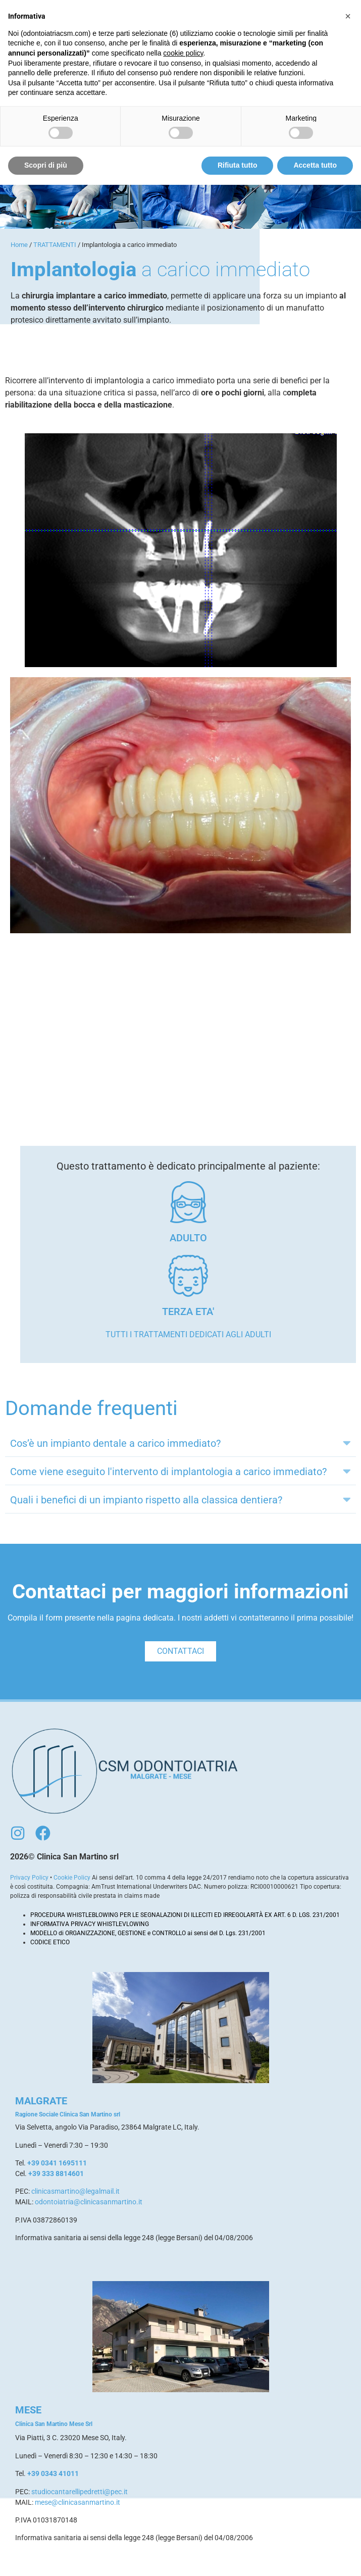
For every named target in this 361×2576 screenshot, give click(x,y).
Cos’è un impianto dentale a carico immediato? (115, 1443)
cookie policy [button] (183, 53)
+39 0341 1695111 (57, 2163)
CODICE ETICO (50, 1942)
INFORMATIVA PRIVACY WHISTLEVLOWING (89, 1924)
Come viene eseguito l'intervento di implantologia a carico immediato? (168, 1472)
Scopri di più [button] (45, 165)
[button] (180, 1443)
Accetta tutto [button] (315, 165)
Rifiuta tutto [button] (237, 165)
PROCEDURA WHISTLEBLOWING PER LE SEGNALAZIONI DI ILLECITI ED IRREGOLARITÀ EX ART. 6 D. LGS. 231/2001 (185, 1914)
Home (19, 244)
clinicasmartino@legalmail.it (75, 2191)
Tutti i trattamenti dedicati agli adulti (188, 1334)
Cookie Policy (72, 1877)
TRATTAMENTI (54, 244)
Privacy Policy (29, 1877)
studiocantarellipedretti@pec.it (79, 2492)
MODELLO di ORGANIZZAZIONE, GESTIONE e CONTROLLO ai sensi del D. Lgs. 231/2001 (148, 1933)
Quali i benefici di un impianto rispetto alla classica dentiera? (146, 1500)
